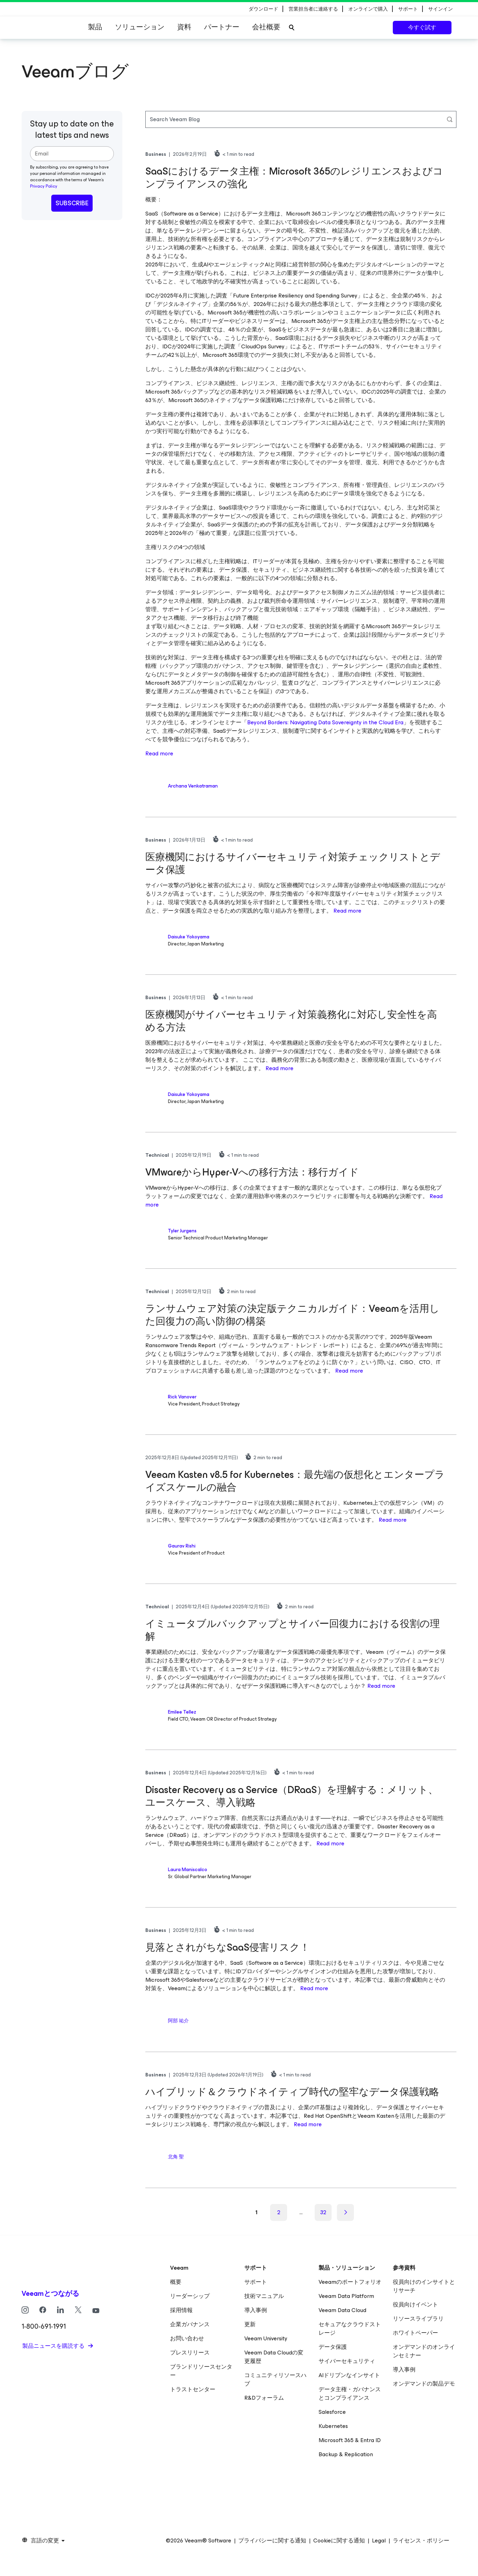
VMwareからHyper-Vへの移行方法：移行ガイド (252, 1172)
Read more (159, 753)
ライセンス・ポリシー (421, 2540)
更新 (250, 2324)
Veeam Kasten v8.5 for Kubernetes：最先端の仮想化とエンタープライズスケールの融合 (295, 1481)
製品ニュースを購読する (54, 2346)
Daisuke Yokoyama (188, 937)
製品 (95, 27)
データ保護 (333, 2347)
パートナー (221, 27)
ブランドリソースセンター (201, 2371)
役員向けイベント (415, 2304)
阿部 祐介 (178, 2021)
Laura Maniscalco (187, 1869)
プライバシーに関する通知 (272, 2540)
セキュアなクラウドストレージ (350, 2328)
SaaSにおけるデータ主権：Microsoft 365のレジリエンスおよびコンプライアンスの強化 (294, 177)
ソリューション (139, 27)
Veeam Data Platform (346, 2296)
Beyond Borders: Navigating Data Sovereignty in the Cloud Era (325, 722)
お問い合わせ (187, 2338)
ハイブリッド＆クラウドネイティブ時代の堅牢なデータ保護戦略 (292, 2091)
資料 (184, 27)
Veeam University (265, 2338)
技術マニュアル (264, 2296)
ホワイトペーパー (415, 2333)
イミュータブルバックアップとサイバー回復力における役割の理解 (292, 1630)
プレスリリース (190, 2352)
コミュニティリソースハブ (275, 2379)
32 (323, 2212)
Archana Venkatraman (193, 786)
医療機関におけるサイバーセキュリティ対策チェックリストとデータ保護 (292, 863)
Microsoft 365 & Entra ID (350, 2440)
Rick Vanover (182, 1397)
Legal (379, 2540)
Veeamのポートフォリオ (350, 2282)
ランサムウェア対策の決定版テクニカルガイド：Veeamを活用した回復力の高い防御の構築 (292, 1315)
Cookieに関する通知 (339, 2540)
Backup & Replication (346, 2454)
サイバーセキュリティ (347, 2361)
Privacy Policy (43, 186)
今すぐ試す (422, 27)
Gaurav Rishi (182, 1546)
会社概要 (266, 27)
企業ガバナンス (190, 2324)
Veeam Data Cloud (342, 2310)
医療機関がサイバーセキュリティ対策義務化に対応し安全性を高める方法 (291, 1021)
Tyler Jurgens (182, 1231)
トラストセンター (192, 2389)
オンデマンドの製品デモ (424, 2383)
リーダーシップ (190, 2296)
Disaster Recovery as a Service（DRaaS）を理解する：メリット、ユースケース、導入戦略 (291, 1796)
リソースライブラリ (418, 2318)
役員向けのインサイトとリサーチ (424, 2286)
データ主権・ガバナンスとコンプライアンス (350, 2394)
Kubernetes (333, 2426)
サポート (255, 2282)
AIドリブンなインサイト (349, 2375)
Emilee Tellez (182, 1712)
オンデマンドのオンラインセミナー (424, 2351)
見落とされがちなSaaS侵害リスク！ (227, 1947)
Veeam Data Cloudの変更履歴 (273, 2357)
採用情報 (181, 2310)
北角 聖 (176, 2157)
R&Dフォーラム (264, 2398)
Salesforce (332, 2412)
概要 (175, 2282)
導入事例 (255, 2310)
